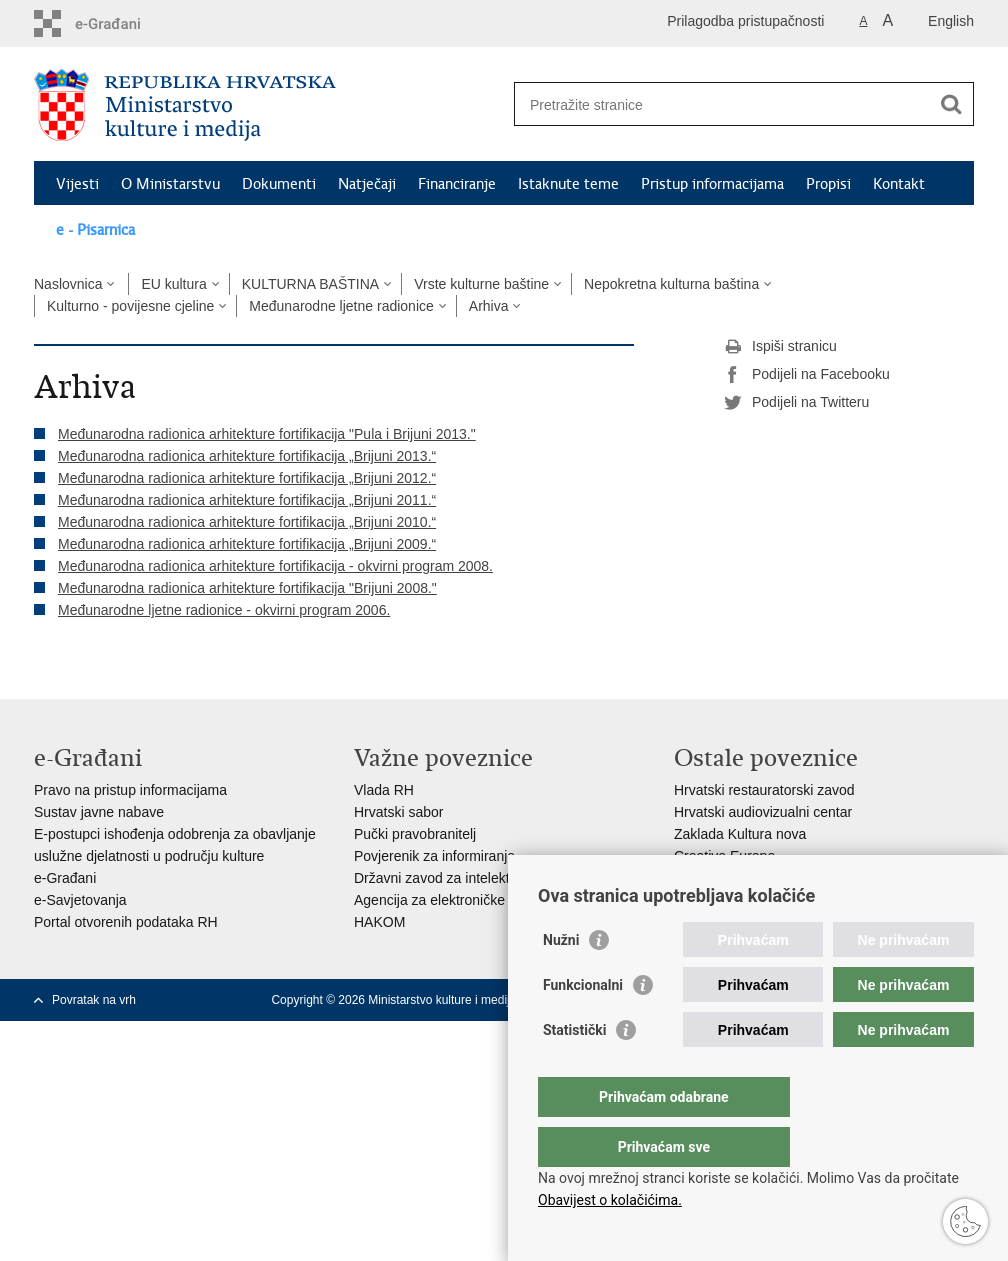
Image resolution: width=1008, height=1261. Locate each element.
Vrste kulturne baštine (481, 284)
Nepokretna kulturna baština (671, 284)
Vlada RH (384, 790)
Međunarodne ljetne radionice (341, 306)
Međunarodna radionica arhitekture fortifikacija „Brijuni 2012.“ (247, 478)
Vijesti (77, 184)
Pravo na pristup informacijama (130, 790)
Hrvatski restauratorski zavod (764, 790)
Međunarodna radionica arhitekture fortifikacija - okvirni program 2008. (275, 566)
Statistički (574, 1070)
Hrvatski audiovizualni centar (763, 812)
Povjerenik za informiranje (434, 856)
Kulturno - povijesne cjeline (130, 306)
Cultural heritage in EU (744, 878)
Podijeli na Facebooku (807, 375)
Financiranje (457, 184)
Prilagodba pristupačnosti (745, 21)
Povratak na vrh (94, 1000)
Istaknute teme (568, 184)
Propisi (828, 184)
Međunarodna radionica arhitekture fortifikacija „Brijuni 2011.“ (247, 500)
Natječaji (367, 184)
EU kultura (173, 284)
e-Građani (65, 878)
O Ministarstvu (170, 184)
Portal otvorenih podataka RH (126, 922)
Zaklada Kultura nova (740, 834)
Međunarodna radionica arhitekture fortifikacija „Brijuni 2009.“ (247, 544)
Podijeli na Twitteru (796, 403)
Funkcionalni (583, 1025)
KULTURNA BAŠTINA (310, 284)
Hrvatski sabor (398, 812)
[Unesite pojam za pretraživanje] (722, 104)
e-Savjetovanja (80, 900)
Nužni (561, 980)
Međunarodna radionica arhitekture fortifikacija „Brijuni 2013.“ (247, 456)
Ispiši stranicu (780, 347)
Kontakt (899, 184)
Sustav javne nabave (99, 812)
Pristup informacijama (712, 184)
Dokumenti (279, 184)
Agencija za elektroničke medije (452, 900)
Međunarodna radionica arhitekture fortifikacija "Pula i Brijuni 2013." (267, 434)
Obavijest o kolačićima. (610, 1200)
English (951, 21)
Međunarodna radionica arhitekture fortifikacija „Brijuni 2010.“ (247, 522)
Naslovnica (68, 284)
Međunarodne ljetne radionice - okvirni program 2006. (224, 610)
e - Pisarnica (95, 230)
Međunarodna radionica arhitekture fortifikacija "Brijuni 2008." (247, 588)
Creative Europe (724, 856)
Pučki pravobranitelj (415, 834)
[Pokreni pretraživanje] (951, 104)
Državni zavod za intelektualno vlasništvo (481, 878)
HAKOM (379, 922)
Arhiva (489, 306)
